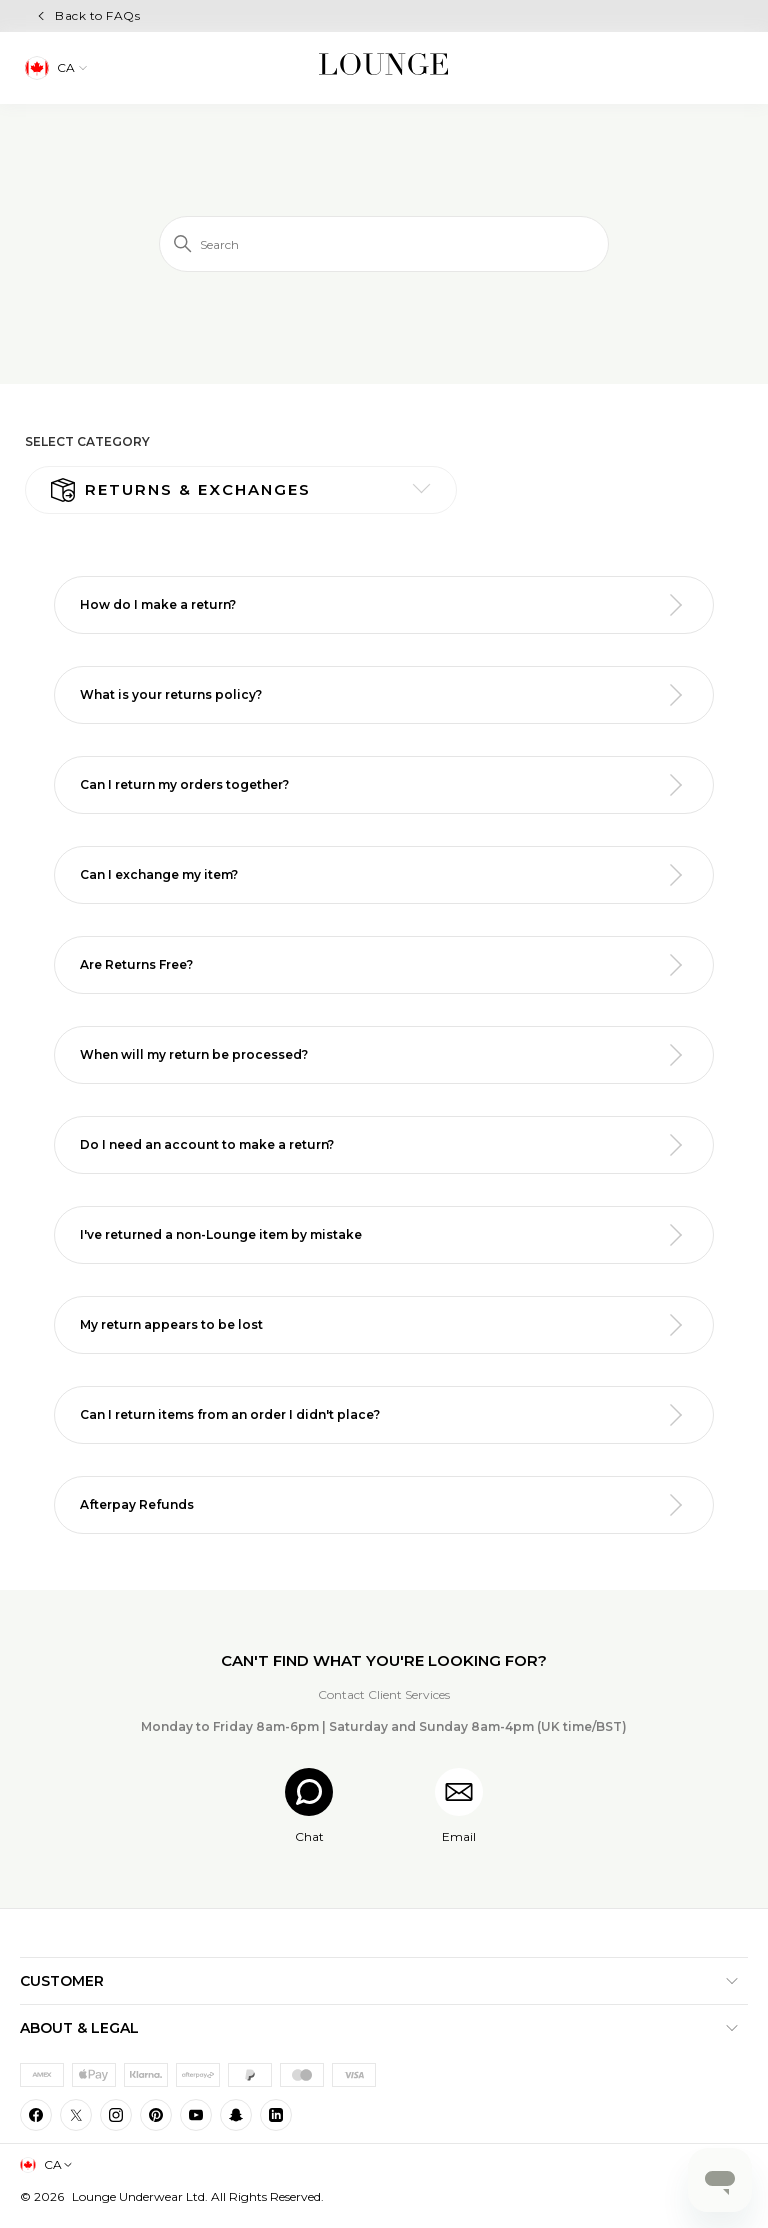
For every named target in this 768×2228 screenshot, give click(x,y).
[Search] (384, 244)
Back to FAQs (97, 15)
